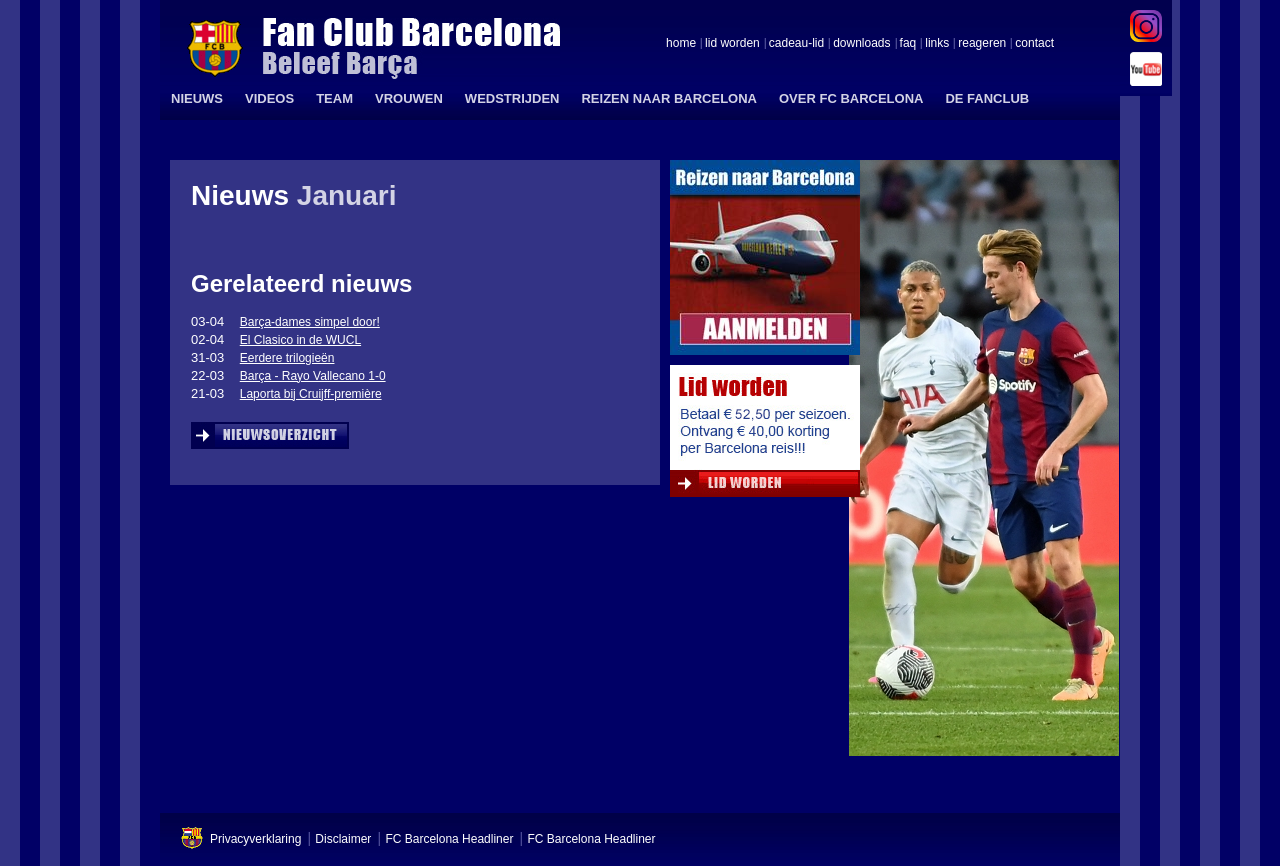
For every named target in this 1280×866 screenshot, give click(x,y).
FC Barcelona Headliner (449, 839)
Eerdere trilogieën (287, 358)
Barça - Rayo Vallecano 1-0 (313, 376)
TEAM (334, 98)
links (937, 44)
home (681, 44)
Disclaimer (343, 839)
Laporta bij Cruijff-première (311, 394)
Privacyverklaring (255, 839)
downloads (861, 44)
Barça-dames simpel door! (310, 322)
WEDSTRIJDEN (512, 98)
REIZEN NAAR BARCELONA (669, 98)
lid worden (732, 44)
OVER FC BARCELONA (851, 98)
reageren (982, 44)
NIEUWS (197, 98)
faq (908, 44)
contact (1034, 44)
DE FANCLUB (987, 98)
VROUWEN (409, 98)
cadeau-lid (796, 44)
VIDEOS (269, 98)
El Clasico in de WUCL (300, 340)
